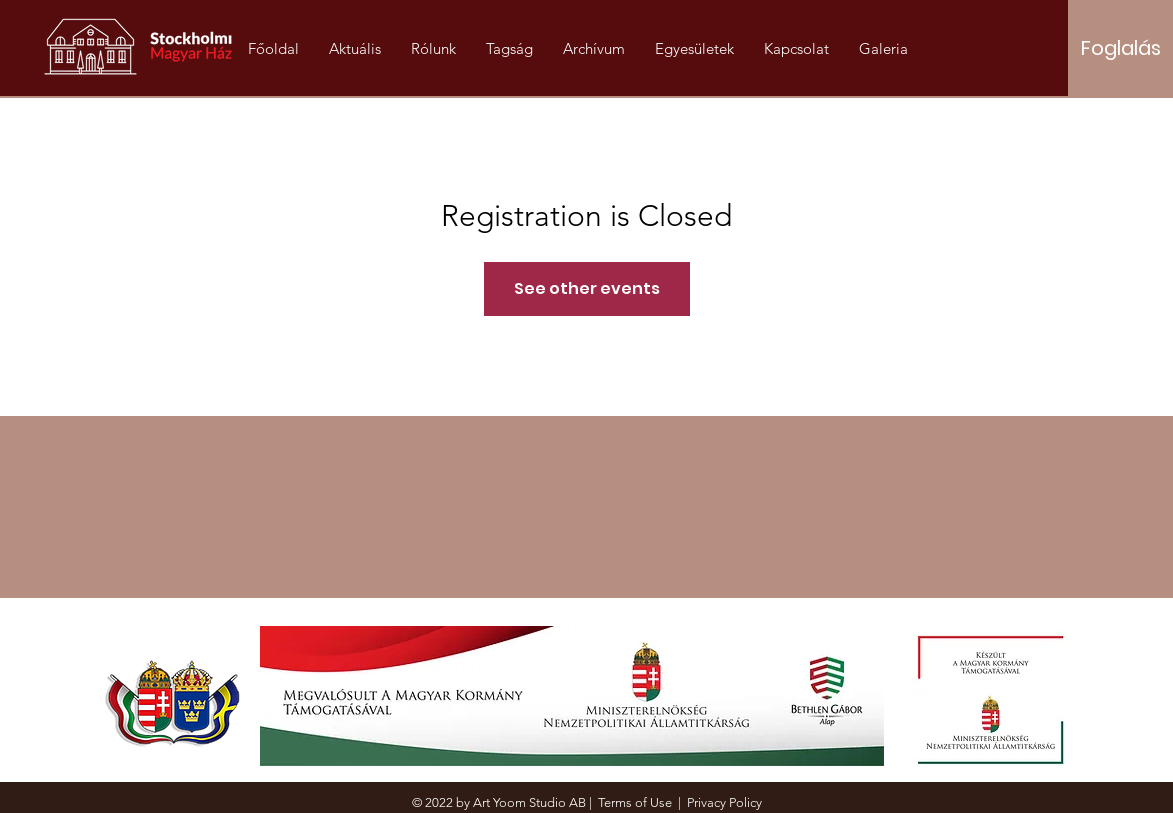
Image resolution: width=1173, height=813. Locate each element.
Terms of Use (635, 802)
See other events (587, 288)
